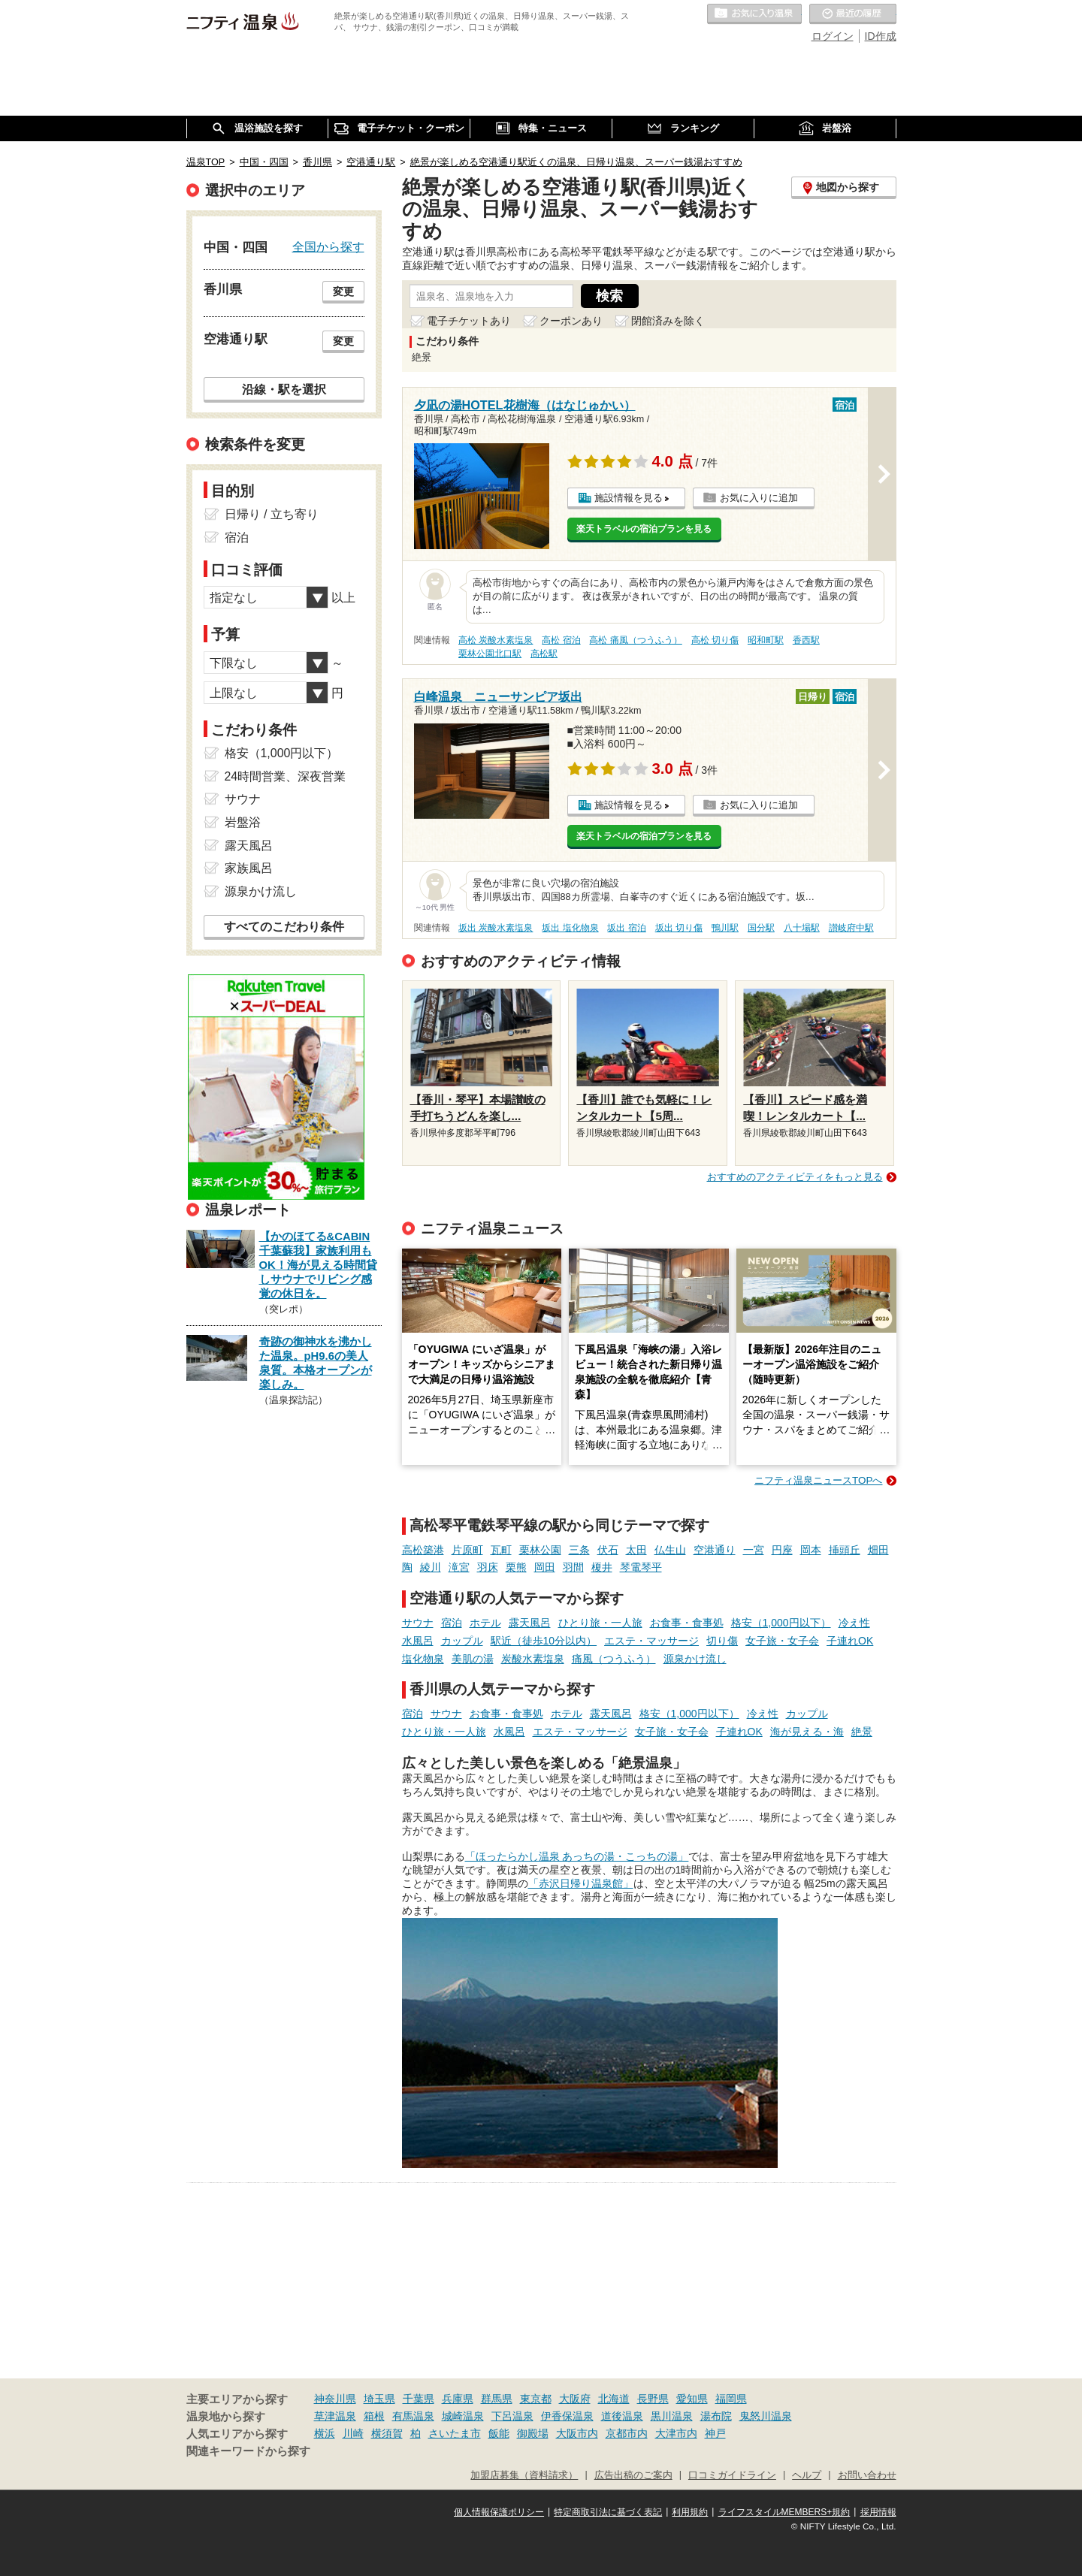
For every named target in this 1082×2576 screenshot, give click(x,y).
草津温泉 (335, 2416)
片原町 (467, 1550)
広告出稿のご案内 (633, 2475)
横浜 (324, 2433)
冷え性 (854, 1623)
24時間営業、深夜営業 (285, 776)
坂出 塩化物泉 (570, 928)
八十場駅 (802, 928)
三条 (579, 1550)
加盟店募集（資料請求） (524, 2475)
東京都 (536, 2399)
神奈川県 (335, 2399)
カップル (462, 1641)
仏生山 (670, 1550)
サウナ (418, 1623)
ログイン (833, 36)
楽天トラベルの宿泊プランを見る (644, 529)
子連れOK (850, 1641)
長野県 (653, 2399)
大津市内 (676, 2433)
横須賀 (387, 2433)
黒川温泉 (672, 2416)
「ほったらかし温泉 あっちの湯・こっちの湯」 (577, 1856)
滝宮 (459, 1567)
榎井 (601, 1567)
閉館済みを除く (668, 321)
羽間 (573, 1567)
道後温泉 (622, 2416)
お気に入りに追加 (759, 497)
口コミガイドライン (732, 2475)
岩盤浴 (243, 822)
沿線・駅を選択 (284, 389)
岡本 (810, 1550)
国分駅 (761, 928)
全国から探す (328, 246)
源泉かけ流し (695, 1659)
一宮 (753, 1550)
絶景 (861, 1732)
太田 (636, 1550)
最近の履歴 (852, 14)
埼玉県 (379, 2399)
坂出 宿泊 (626, 928)
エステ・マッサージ (651, 1641)
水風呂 (418, 1641)
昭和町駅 (766, 640)
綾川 (430, 1567)
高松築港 (423, 1550)
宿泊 (451, 1623)
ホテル (485, 1623)
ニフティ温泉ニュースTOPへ (818, 1480)
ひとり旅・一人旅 (600, 1623)
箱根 (374, 2416)
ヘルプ (806, 2475)
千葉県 (418, 2399)
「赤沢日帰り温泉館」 (580, 1883)
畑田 (878, 1550)
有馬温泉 (413, 2416)
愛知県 (692, 2399)
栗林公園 (540, 1550)
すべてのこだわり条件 (284, 926)
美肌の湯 (473, 1659)
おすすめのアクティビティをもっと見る (795, 1176)
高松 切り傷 (715, 640)
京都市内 (627, 2433)
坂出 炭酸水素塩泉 (495, 928)
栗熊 (516, 1567)
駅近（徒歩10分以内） (544, 1641)
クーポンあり (571, 321)
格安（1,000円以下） (781, 1623)
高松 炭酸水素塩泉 (495, 640)
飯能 (498, 2433)
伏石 (607, 1550)
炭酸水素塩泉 (532, 1659)
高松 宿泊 (561, 640)
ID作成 (880, 36)
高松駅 (544, 653)
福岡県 (731, 2399)
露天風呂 (530, 1623)
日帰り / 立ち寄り (272, 514)
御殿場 (533, 2433)
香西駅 (806, 640)
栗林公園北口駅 (489, 653)
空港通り (715, 1550)
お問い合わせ (867, 2475)
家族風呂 (249, 868)
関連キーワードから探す (248, 2451)
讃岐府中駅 (851, 928)
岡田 (544, 1567)
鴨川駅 (725, 928)
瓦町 (501, 1550)
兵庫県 (457, 2399)
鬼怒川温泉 (765, 2416)
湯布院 (716, 2416)
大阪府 (575, 2399)
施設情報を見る (628, 497)
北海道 (614, 2399)
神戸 (715, 2433)
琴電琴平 (641, 1567)
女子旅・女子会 (782, 1641)
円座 (782, 1550)
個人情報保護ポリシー (499, 2512)
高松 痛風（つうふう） (635, 640)
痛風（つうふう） (614, 1659)
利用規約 (690, 2512)
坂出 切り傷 (679, 928)
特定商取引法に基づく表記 (608, 2512)
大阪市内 (577, 2433)
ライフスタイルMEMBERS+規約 (784, 2512)
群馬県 (496, 2399)
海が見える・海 (807, 1732)
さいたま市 (454, 2433)
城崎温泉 (463, 2416)
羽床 (487, 1567)
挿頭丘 (844, 1550)
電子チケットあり (469, 321)
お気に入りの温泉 (754, 14)
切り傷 (722, 1641)
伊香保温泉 (567, 2416)
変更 (343, 291)
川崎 (353, 2433)
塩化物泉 (423, 1659)
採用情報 (878, 2512)
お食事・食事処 (687, 1623)
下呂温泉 (512, 2416)
